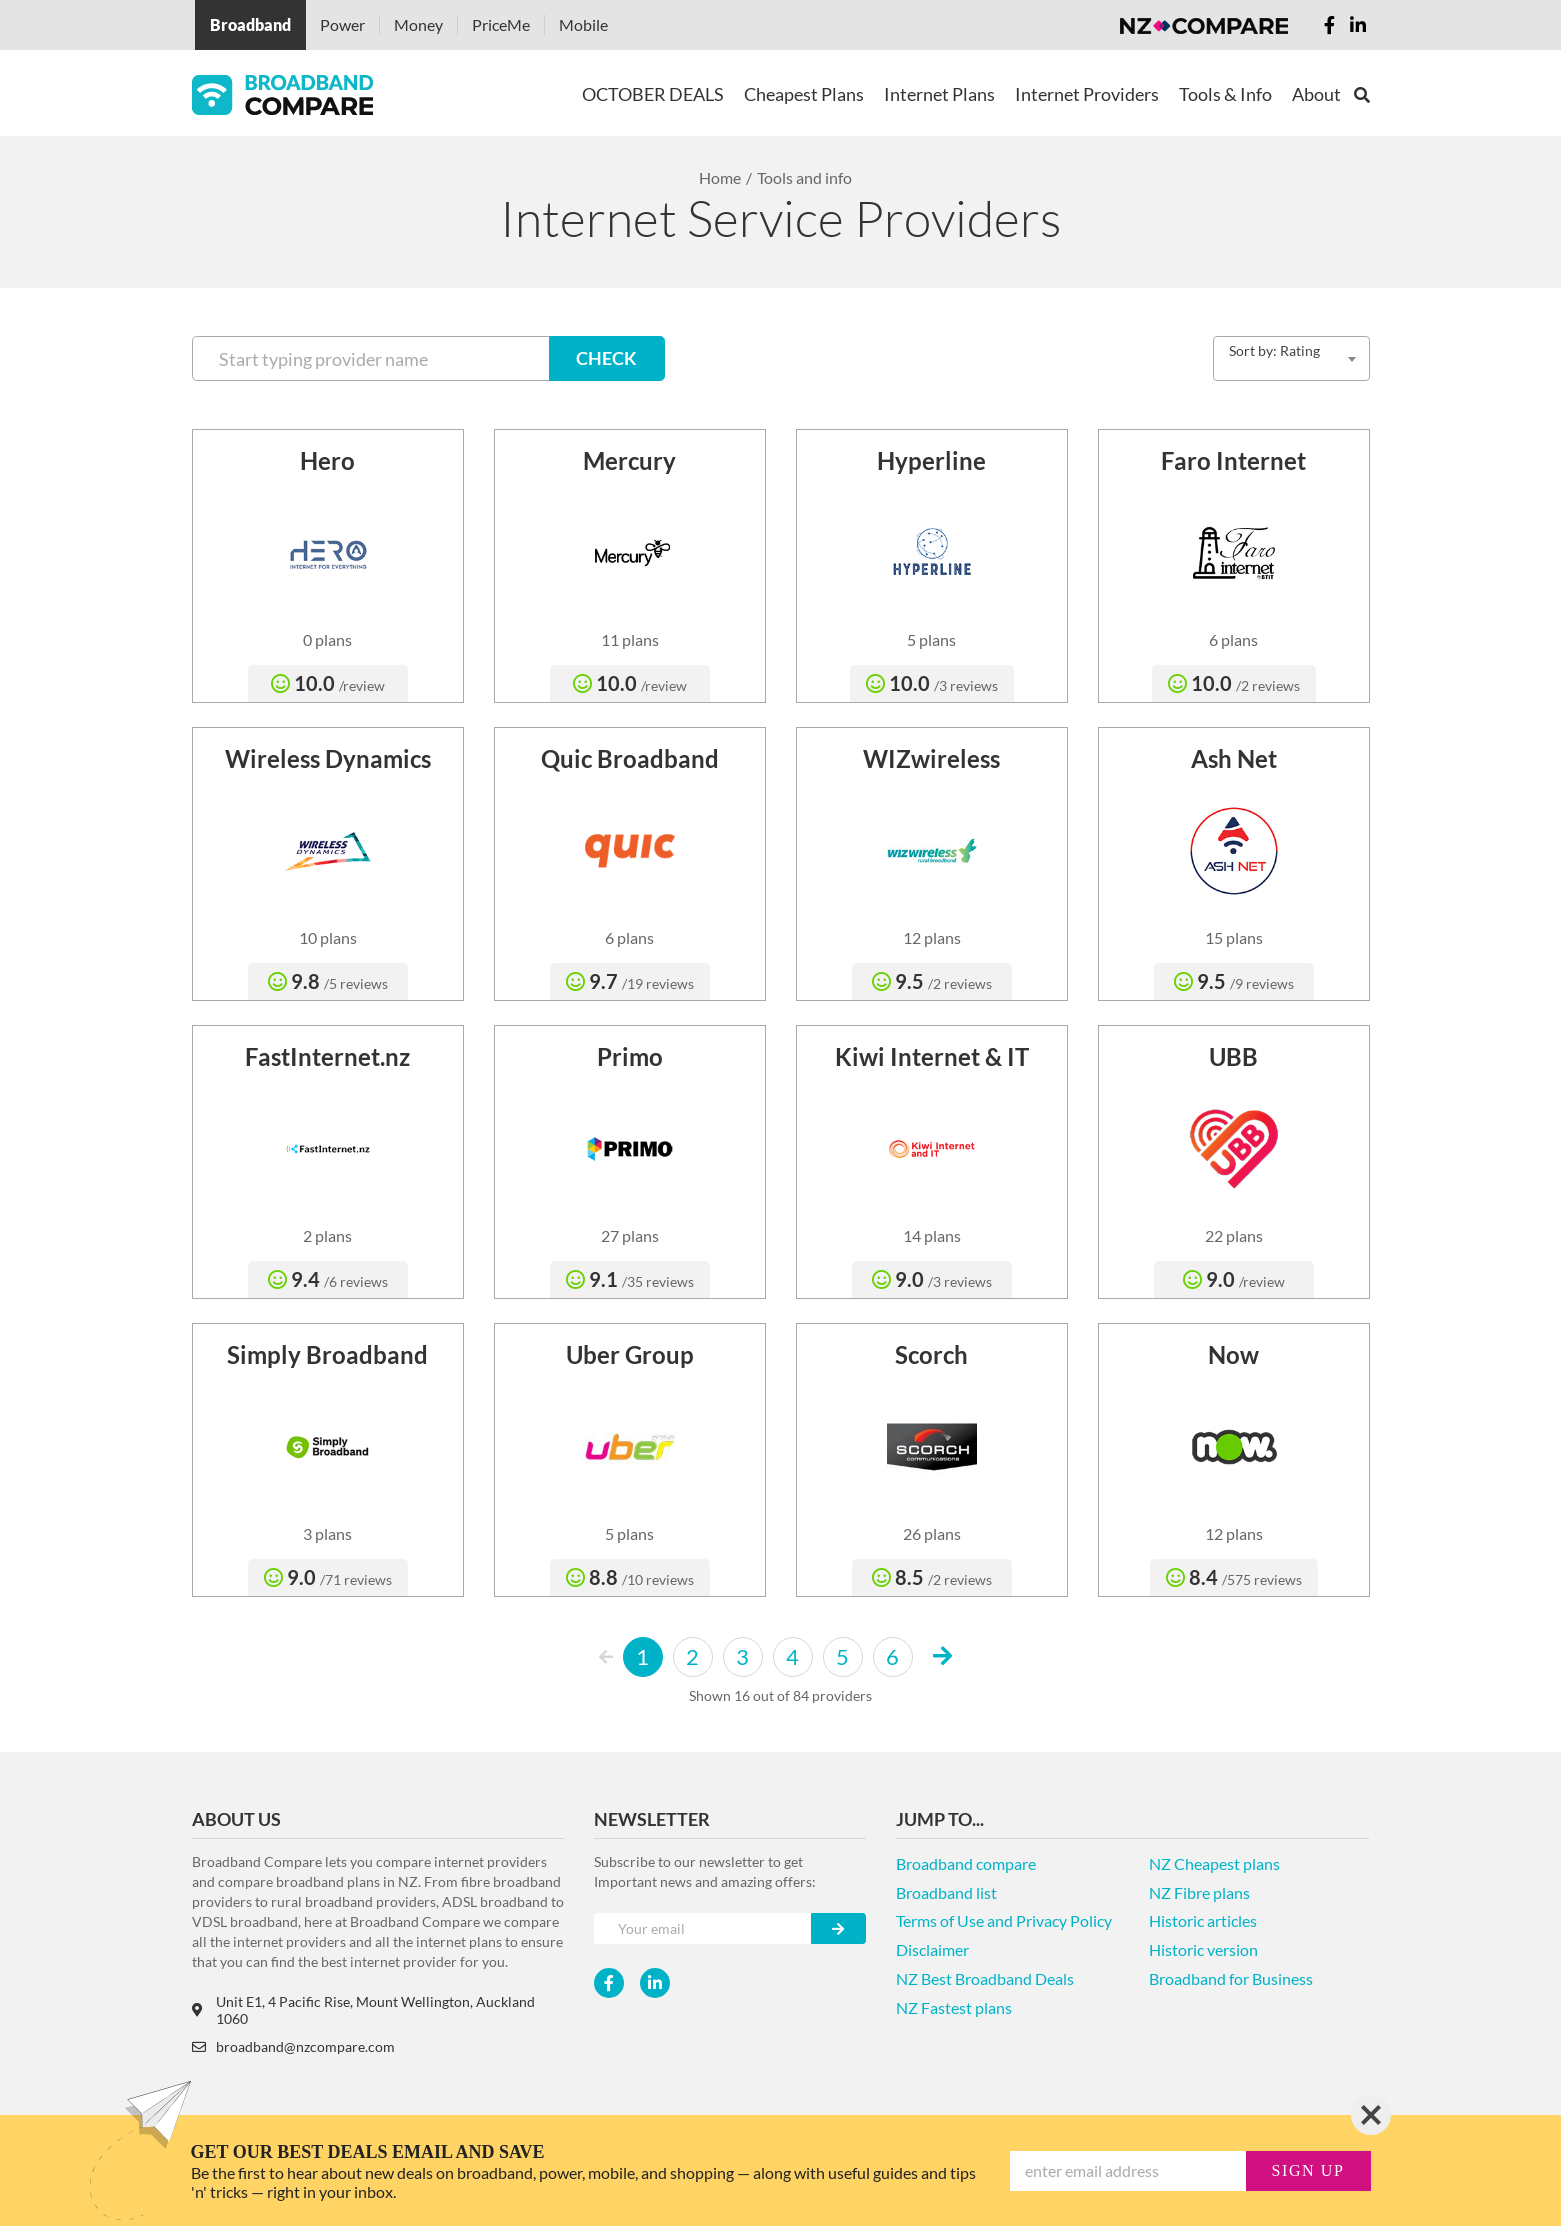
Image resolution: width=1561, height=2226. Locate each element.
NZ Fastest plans (954, 2007)
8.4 (1234, 1577)
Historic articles (1203, 1920)
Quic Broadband (630, 758)
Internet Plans (939, 94)
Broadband (250, 24)
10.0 (328, 683)
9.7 (630, 981)
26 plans (932, 1533)
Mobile (583, 24)
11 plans (630, 639)
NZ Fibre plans (1199, 1892)
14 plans (932, 1235)
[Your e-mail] (702, 1928)
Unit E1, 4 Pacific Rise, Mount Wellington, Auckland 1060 (363, 2010)
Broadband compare (966, 1863)
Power (342, 24)
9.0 (932, 1279)
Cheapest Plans (804, 94)
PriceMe (501, 24)
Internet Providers (1087, 94)
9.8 (328, 981)
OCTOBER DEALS (653, 94)
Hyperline (931, 460)
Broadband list (946, 1892)
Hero (327, 460)
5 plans (931, 639)
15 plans (1234, 937)
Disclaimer (932, 1949)
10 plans (328, 937)
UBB (1233, 1056)
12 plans (932, 937)
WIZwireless (931, 758)
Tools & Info (1225, 94)
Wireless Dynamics (328, 758)
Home (720, 177)
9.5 (932, 981)
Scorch (931, 1354)
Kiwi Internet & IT (932, 1056)
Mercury (629, 460)
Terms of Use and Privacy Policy (1004, 1920)
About (1316, 94)
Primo (630, 1056)
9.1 (630, 1279)
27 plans (630, 1235)
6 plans (1233, 639)
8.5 (932, 1577)
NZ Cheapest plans (1214, 1863)
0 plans (327, 639)
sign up (1308, 2170)
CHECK (606, 358)
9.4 (328, 1279)
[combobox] (1291, 358)
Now (1233, 1354)
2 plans (327, 1235)
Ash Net (1234, 758)
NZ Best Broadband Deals (985, 1978)
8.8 (630, 1577)
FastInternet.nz (327, 1056)
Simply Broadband (327, 1354)
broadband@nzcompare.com (293, 2046)
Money (418, 24)
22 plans (1234, 1235)
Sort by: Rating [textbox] (1274, 350)
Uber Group (630, 1354)
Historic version (1203, 1949)
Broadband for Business (1231, 1978)
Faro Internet (1233, 460)
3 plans (327, 1533)
